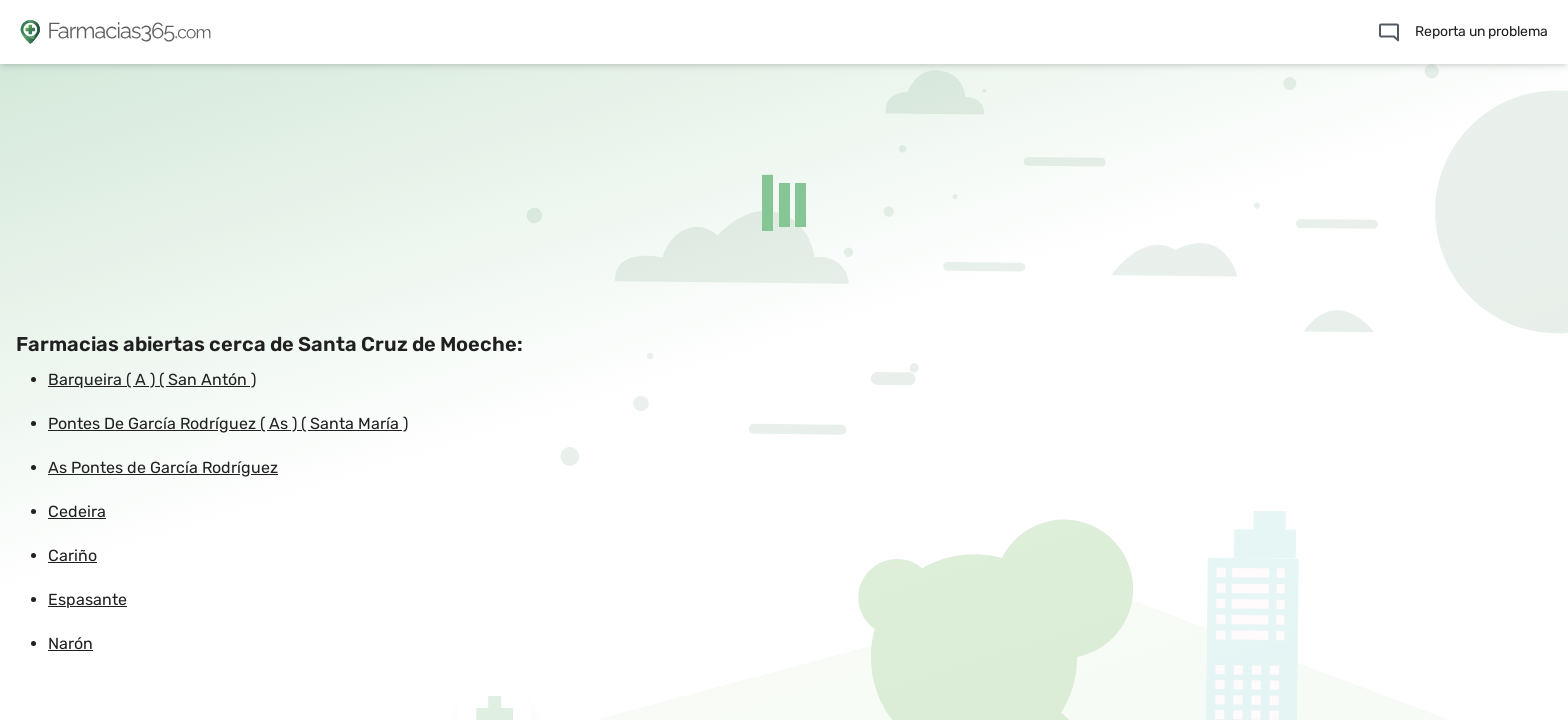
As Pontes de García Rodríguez (163, 467)
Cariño (72, 555)
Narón (70, 643)
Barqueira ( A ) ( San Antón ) (152, 379)
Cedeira (77, 511)
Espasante (87, 599)
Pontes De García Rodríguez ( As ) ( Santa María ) (228, 423)
